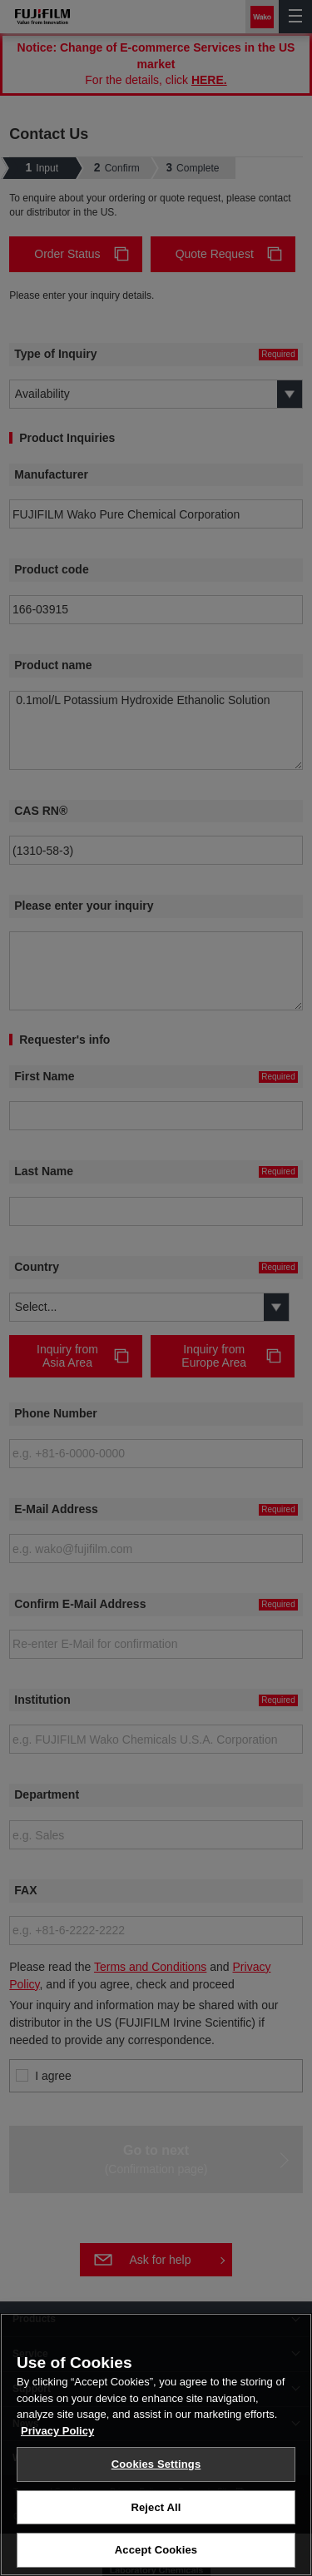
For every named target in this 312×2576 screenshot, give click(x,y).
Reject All (156, 2507)
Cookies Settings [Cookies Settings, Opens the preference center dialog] (156, 2464)
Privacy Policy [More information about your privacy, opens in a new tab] (57, 2431)
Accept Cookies (156, 2550)
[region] (156, 2444)
